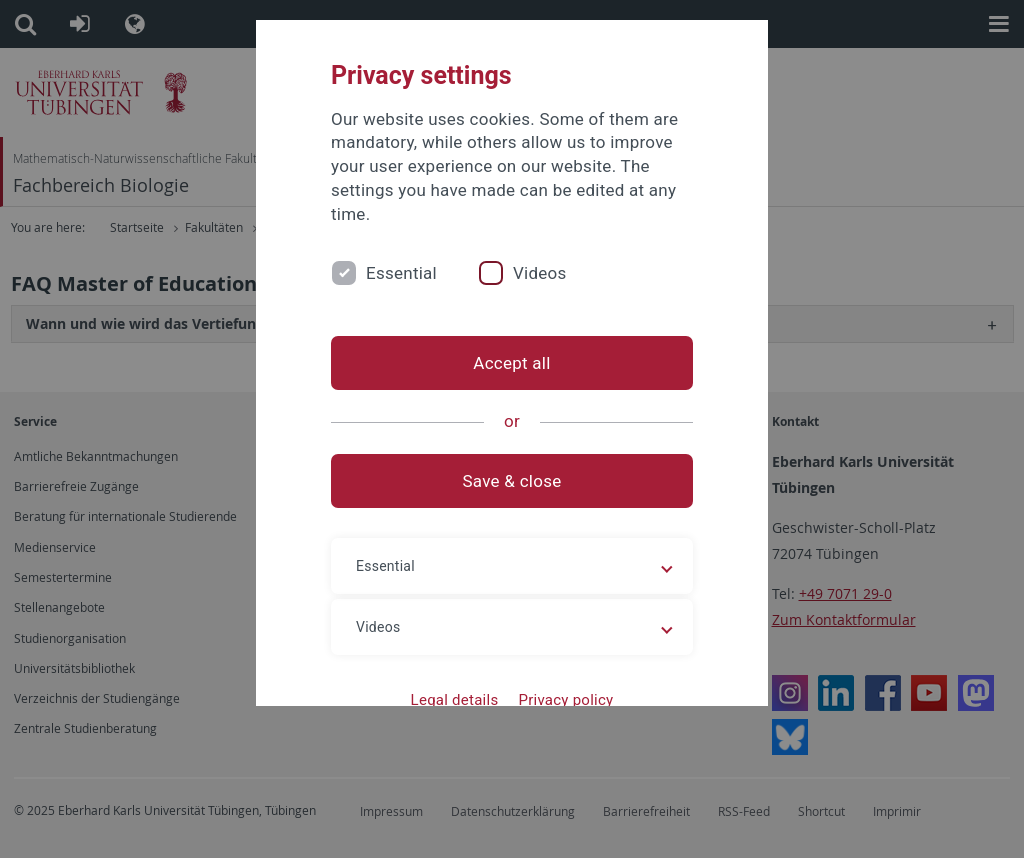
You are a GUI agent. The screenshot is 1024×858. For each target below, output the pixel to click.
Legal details (455, 700)
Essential (401, 273)
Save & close (512, 481)
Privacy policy (565, 700)
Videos (540, 273)
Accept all (511, 363)
